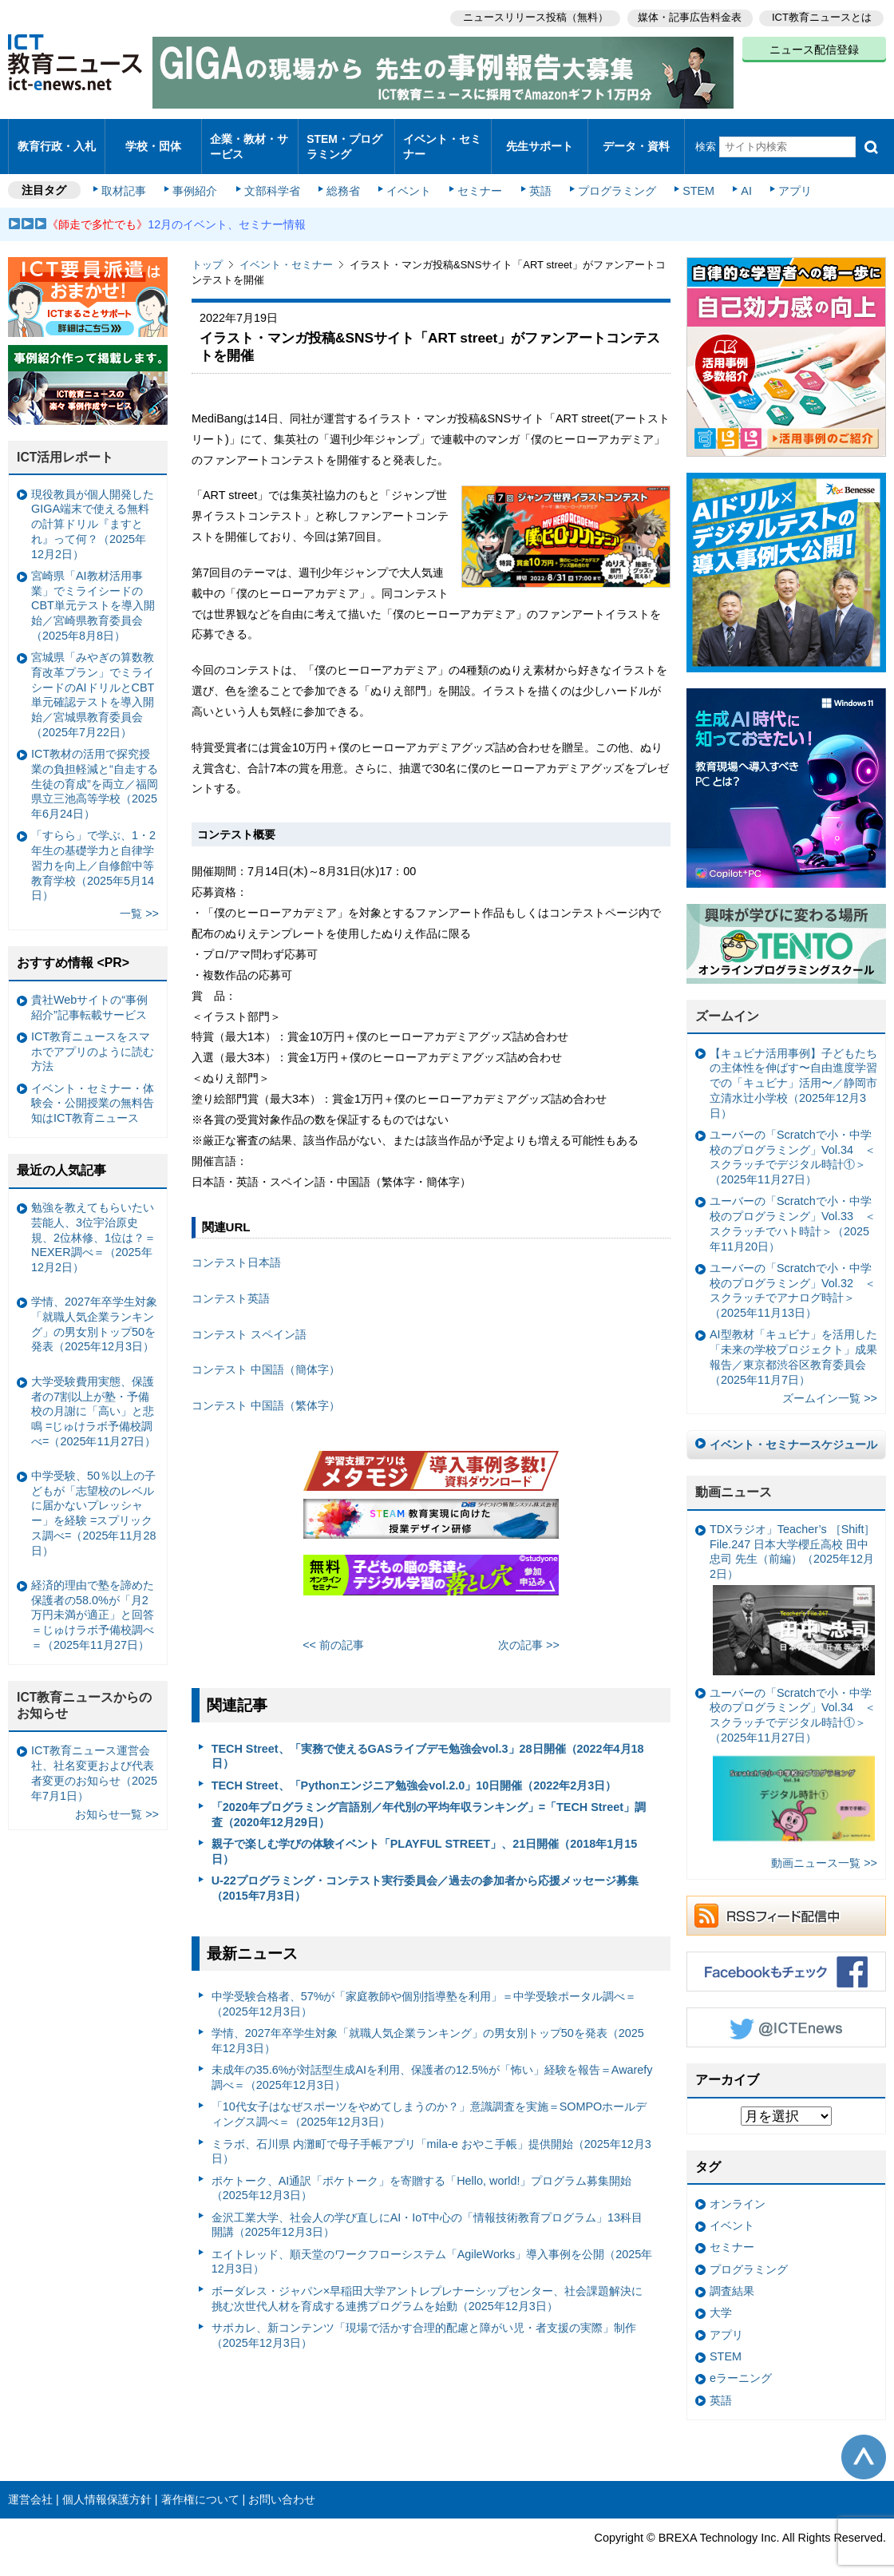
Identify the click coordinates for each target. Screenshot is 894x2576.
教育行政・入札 (57, 139)
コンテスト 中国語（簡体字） (266, 1355)
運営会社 (30, 2485)
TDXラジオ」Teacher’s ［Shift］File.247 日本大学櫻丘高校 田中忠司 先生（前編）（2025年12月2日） (792, 1585)
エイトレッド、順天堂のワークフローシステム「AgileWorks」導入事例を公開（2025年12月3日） (432, 2248)
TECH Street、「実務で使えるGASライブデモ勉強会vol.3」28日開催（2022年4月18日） (428, 1742)
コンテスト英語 (231, 1284)
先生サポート (539, 139)
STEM (692, 177)
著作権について (200, 2485)
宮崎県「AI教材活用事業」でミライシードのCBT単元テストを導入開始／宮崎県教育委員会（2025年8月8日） (93, 592)
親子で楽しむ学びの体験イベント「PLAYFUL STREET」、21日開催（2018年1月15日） (425, 1838)
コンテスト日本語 (236, 1248)
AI (738, 177)
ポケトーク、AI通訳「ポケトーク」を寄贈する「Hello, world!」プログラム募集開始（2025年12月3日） (422, 2174)
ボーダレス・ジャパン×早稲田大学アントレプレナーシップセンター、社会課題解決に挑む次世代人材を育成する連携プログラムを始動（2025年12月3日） (427, 2285)
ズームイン (727, 1002)
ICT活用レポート (65, 443)
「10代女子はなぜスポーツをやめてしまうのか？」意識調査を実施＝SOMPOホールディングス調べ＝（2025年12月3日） (429, 2100)
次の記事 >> (529, 1631)
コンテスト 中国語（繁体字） (266, 1391)
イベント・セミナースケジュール (793, 1431)
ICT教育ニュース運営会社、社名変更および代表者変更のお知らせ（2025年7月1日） (94, 1759)
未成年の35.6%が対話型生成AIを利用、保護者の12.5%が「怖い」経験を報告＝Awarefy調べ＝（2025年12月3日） (432, 2064)
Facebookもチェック (786, 1958)
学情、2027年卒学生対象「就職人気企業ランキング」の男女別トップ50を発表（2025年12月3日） (428, 2027)
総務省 (343, 177)
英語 (536, 177)
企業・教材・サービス (248, 139)
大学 (721, 2299)
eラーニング (741, 2364)
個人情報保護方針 (107, 2485)
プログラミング (611, 177)
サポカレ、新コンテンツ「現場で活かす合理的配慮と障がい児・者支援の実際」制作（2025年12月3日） (424, 2322)
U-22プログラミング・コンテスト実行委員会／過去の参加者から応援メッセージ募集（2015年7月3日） (425, 1874)
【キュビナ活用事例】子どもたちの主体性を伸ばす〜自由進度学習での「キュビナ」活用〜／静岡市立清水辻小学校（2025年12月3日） (793, 1069)
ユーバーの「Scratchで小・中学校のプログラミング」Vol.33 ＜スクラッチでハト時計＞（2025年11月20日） (793, 1209)
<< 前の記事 (333, 1631)
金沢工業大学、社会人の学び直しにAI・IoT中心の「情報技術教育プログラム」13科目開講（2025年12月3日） (427, 2211)
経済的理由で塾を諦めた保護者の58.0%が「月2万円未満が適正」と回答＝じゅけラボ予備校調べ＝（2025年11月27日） (92, 1601)
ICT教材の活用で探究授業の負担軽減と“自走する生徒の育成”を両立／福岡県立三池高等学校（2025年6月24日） (94, 770)
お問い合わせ (281, 2485)
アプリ (786, 177)
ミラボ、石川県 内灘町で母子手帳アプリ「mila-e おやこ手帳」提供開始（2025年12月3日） (431, 2137)
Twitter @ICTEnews (786, 2014)
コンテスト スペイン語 (249, 1320)
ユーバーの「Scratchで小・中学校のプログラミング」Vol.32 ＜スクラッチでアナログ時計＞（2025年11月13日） (793, 1277)
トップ (207, 251)
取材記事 (127, 177)
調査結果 (732, 2277)
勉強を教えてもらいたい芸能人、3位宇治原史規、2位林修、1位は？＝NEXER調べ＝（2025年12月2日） (93, 1223)
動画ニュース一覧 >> (824, 1849)
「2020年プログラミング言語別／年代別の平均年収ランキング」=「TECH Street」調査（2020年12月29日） (429, 1801)
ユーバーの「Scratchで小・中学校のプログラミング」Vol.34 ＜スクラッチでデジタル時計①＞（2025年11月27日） (793, 1143)
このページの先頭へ (863, 2443)
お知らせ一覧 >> (117, 1799)
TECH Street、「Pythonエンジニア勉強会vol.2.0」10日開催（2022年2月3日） (414, 1771)
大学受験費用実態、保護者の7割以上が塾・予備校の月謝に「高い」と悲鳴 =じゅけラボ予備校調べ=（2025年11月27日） (93, 1397)
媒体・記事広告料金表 (688, 16)
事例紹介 (198, 177)
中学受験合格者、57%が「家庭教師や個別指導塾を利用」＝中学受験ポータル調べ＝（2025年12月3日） (424, 1990)
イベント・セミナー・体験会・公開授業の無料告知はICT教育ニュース (92, 1089)
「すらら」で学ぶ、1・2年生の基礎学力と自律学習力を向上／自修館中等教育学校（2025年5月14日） (93, 851)
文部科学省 (273, 177)
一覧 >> (139, 900)
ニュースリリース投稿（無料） (531, 16)
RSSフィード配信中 (786, 1902)
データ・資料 (636, 139)
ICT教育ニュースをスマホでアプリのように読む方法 (92, 1038)
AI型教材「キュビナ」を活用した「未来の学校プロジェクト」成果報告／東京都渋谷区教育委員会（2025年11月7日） (793, 1343)
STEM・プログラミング (344, 139)
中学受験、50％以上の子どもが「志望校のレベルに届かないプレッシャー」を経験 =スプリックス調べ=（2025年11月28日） (93, 1500)
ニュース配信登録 (814, 48)
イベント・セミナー (441, 139)
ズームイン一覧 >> (829, 1384)
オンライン (737, 2190)
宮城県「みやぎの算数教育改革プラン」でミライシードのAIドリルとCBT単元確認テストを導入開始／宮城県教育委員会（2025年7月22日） (92, 681)
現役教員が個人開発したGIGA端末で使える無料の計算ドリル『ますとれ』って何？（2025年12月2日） (92, 510)
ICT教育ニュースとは (822, 16)
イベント (408, 177)
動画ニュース (733, 1478)
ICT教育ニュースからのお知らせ (84, 1692)
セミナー (477, 177)
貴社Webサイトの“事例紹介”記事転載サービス (89, 994)
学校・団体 (154, 139)
